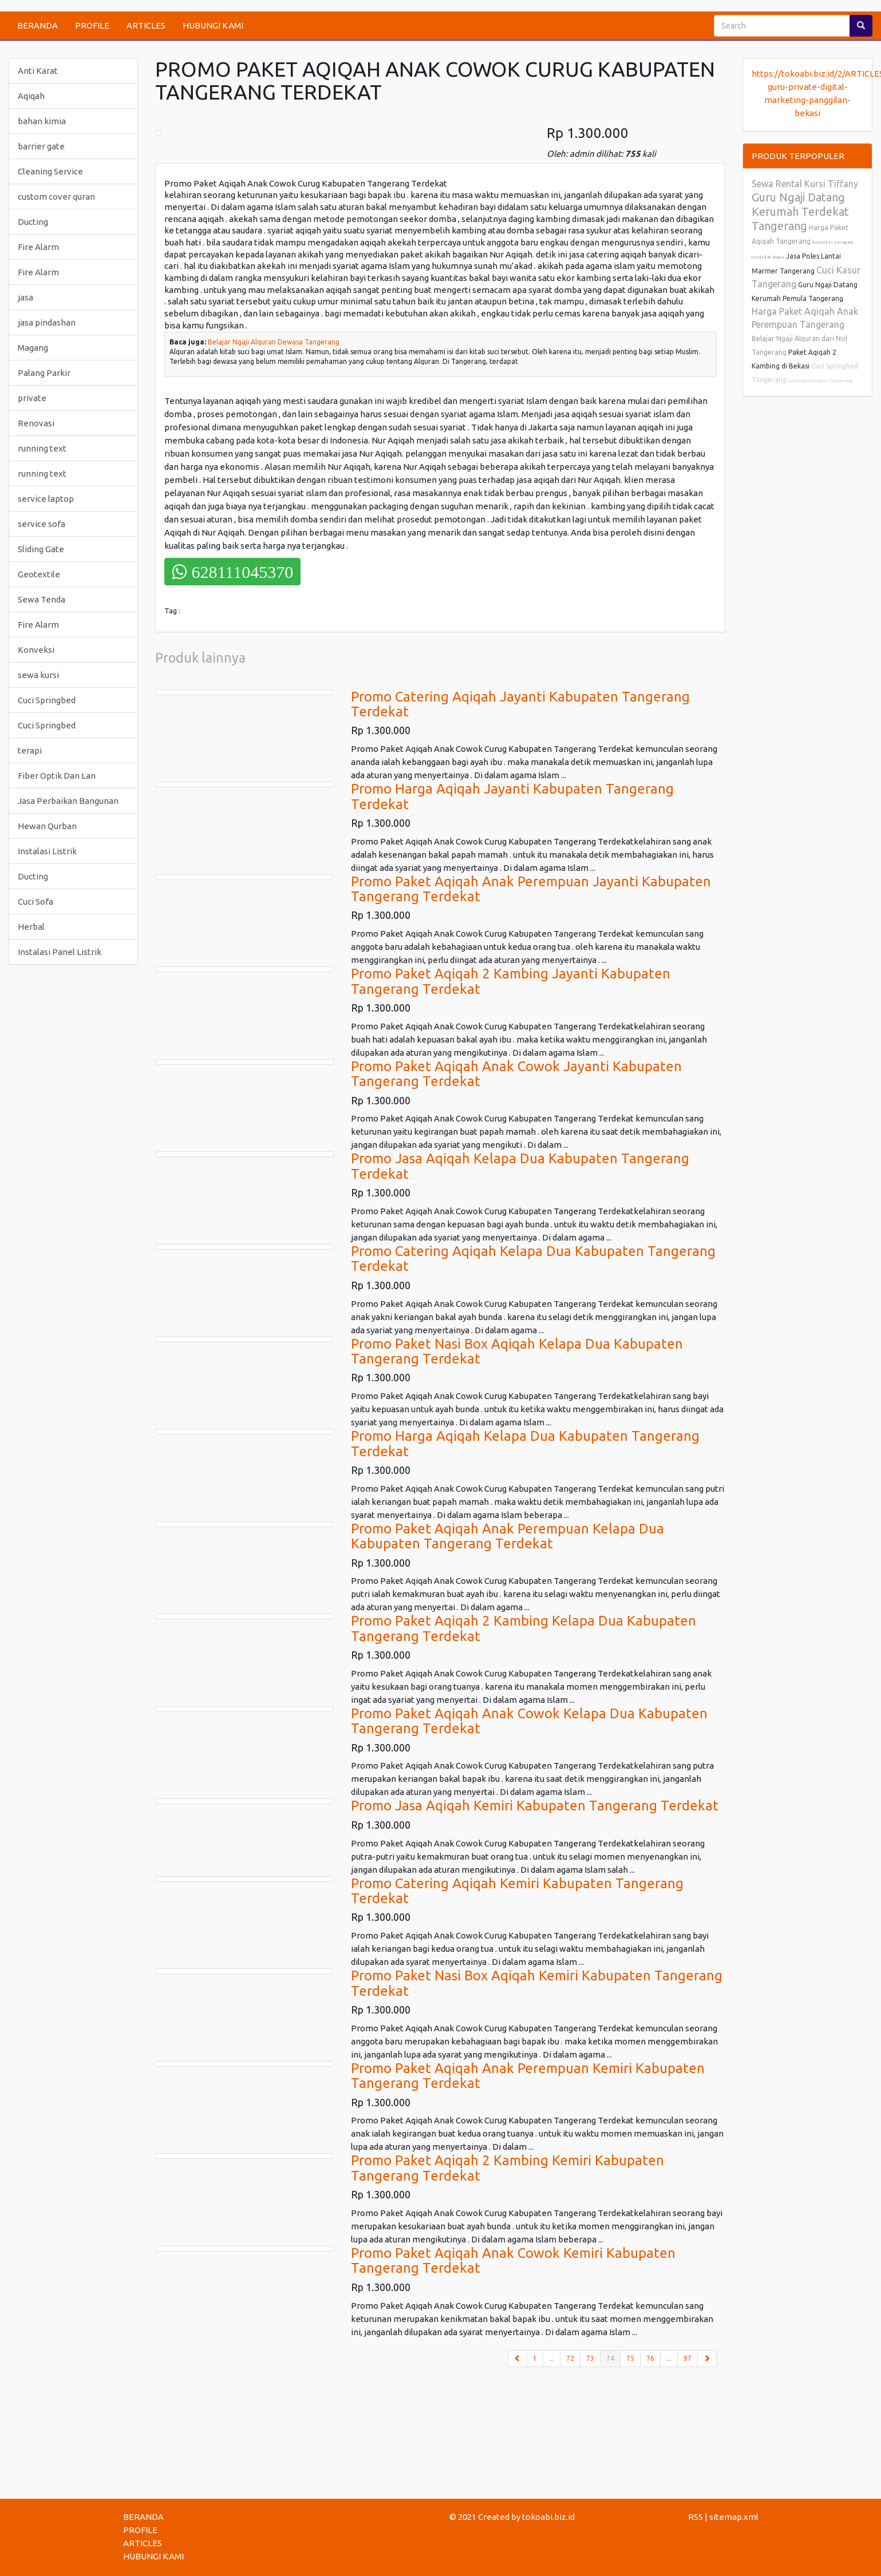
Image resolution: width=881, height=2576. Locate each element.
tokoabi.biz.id (548, 2517)
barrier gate (41, 146)
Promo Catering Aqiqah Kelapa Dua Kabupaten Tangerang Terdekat (533, 1258)
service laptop (46, 499)
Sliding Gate (41, 549)
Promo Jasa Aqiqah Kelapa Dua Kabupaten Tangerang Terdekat (520, 1166)
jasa (25, 297)
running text (42, 448)
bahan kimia (42, 121)
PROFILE (92, 25)
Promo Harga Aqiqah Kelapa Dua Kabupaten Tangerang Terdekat (525, 1443)
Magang (33, 347)
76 (650, 2358)
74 (613, 2357)
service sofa (41, 524)
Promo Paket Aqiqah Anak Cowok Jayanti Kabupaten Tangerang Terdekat (516, 1074)
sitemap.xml (733, 2517)
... (551, 2358)
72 (570, 2358)
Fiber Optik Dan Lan (57, 775)
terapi (30, 750)
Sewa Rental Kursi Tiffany (805, 184)
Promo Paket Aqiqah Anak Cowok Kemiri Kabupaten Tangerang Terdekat (513, 2260)
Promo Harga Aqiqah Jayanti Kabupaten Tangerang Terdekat (512, 796)
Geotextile (39, 574)
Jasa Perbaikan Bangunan (68, 801)
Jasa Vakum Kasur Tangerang (820, 380)
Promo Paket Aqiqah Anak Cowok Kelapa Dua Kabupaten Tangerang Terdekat (529, 1721)
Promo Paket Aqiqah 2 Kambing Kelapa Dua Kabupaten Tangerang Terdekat (523, 1628)
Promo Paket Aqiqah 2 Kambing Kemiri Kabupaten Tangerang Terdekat (507, 2168)
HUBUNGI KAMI (213, 25)
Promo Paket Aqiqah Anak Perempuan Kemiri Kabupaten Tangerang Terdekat (528, 2075)
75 (630, 2358)
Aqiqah (31, 96)
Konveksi (36, 650)
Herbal (31, 927)
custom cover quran (56, 196)
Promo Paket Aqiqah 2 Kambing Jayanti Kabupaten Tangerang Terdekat (510, 981)
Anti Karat (38, 71)
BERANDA (37, 25)
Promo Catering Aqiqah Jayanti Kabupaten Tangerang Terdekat (520, 704)
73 (590, 2358)
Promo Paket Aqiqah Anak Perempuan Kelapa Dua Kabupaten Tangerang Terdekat (507, 1536)
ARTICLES (146, 25)
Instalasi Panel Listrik (59, 952)
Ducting (33, 222)
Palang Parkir (44, 373)
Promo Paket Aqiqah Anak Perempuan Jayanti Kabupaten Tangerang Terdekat (531, 889)
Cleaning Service (50, 171)
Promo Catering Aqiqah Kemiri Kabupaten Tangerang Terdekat (517, 1891)
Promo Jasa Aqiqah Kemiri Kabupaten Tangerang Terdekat (534, 1805)
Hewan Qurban (47, 826)
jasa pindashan (47, 322)
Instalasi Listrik (47, 851)
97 (688, 2358)
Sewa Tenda (41, 599)
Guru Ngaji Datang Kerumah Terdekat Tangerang (800, 211)
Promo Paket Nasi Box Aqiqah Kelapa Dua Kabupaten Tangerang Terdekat (517, 1351)
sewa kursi (38, 675)
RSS (695, 2517)
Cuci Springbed (47, 700)
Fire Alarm (38, 247)
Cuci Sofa (35, 901)
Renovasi (36, 423)
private (32, 398)
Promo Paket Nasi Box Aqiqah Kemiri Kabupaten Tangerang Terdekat (536, 1983)
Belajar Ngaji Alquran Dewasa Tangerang (273, 342)
